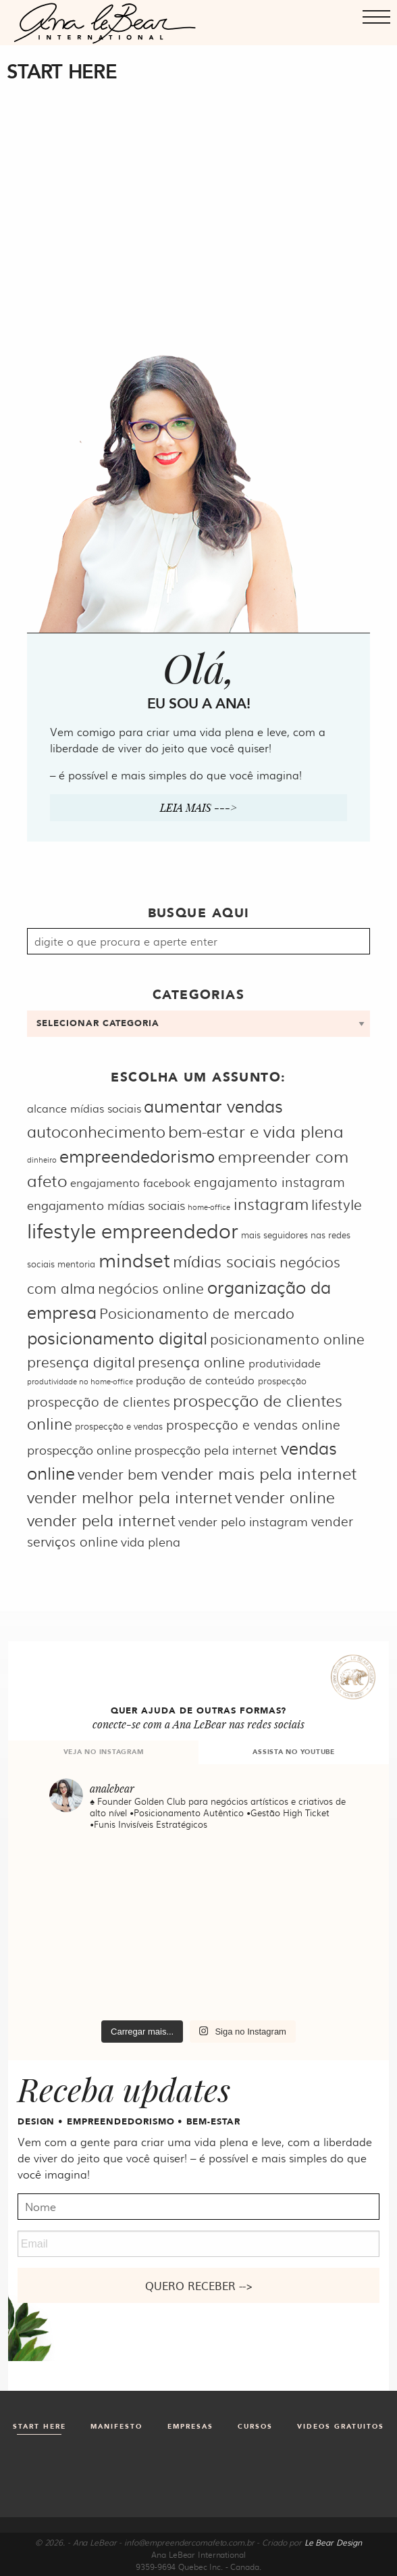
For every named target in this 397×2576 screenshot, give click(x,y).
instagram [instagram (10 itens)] (271, 1203)
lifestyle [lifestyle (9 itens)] (336, 1203)
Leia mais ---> (198, 807)
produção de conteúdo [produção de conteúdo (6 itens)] (195, 1380)
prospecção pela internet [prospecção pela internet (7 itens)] (205, 1449)
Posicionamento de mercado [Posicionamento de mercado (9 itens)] (196, 1312)
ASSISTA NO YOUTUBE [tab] (294, 1752)
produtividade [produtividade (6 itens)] (284, 1363)
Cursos (255, 2426)
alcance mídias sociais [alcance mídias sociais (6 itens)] (84, 1108)
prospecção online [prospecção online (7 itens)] (79, 1449)
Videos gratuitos (340, 2426)
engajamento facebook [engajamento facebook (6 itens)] (130, 1182)
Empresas (190, 2426)
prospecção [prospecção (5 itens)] (282, 1380)
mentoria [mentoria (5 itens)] (76, 1263)
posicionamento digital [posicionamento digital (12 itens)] (117, 1337)
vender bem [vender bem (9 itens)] (118, 1473)
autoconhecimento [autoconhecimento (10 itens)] (96, 1131)
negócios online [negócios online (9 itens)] (151, 1287)
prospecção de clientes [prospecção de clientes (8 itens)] (98, 1401)
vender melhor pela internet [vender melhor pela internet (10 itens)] (129, 1497)
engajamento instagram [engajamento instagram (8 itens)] (269, 1181)
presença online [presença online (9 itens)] (191, 1361)
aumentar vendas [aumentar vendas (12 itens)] (213, 1105)
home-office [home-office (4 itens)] (209, 1207)
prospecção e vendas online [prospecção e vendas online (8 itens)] (253, 1424)
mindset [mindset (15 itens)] (134, 1259)
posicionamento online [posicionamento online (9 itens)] (287, 1338)
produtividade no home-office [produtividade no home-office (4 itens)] (80, 1381)
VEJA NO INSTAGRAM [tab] (103, 1752)
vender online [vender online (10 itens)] (285, 1497)
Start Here (39, 2426)
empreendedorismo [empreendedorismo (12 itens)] (137, 1155)
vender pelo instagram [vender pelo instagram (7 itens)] (243, 1521)
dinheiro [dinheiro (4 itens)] (42, 1160)
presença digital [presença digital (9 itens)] (81, 1361)
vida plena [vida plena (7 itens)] (150, 1541)
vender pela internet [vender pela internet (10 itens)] (101, 1520)
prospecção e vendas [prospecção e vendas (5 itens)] (119, 1425)
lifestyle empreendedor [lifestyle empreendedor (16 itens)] (132, 1229)
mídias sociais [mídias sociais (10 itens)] (224, 1261)
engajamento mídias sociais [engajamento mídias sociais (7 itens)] (106, 1204)
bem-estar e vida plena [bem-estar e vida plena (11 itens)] (256, 1130)
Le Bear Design (333, 2542)
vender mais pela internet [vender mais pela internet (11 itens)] (259, 1472)
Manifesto (116, 2426)
